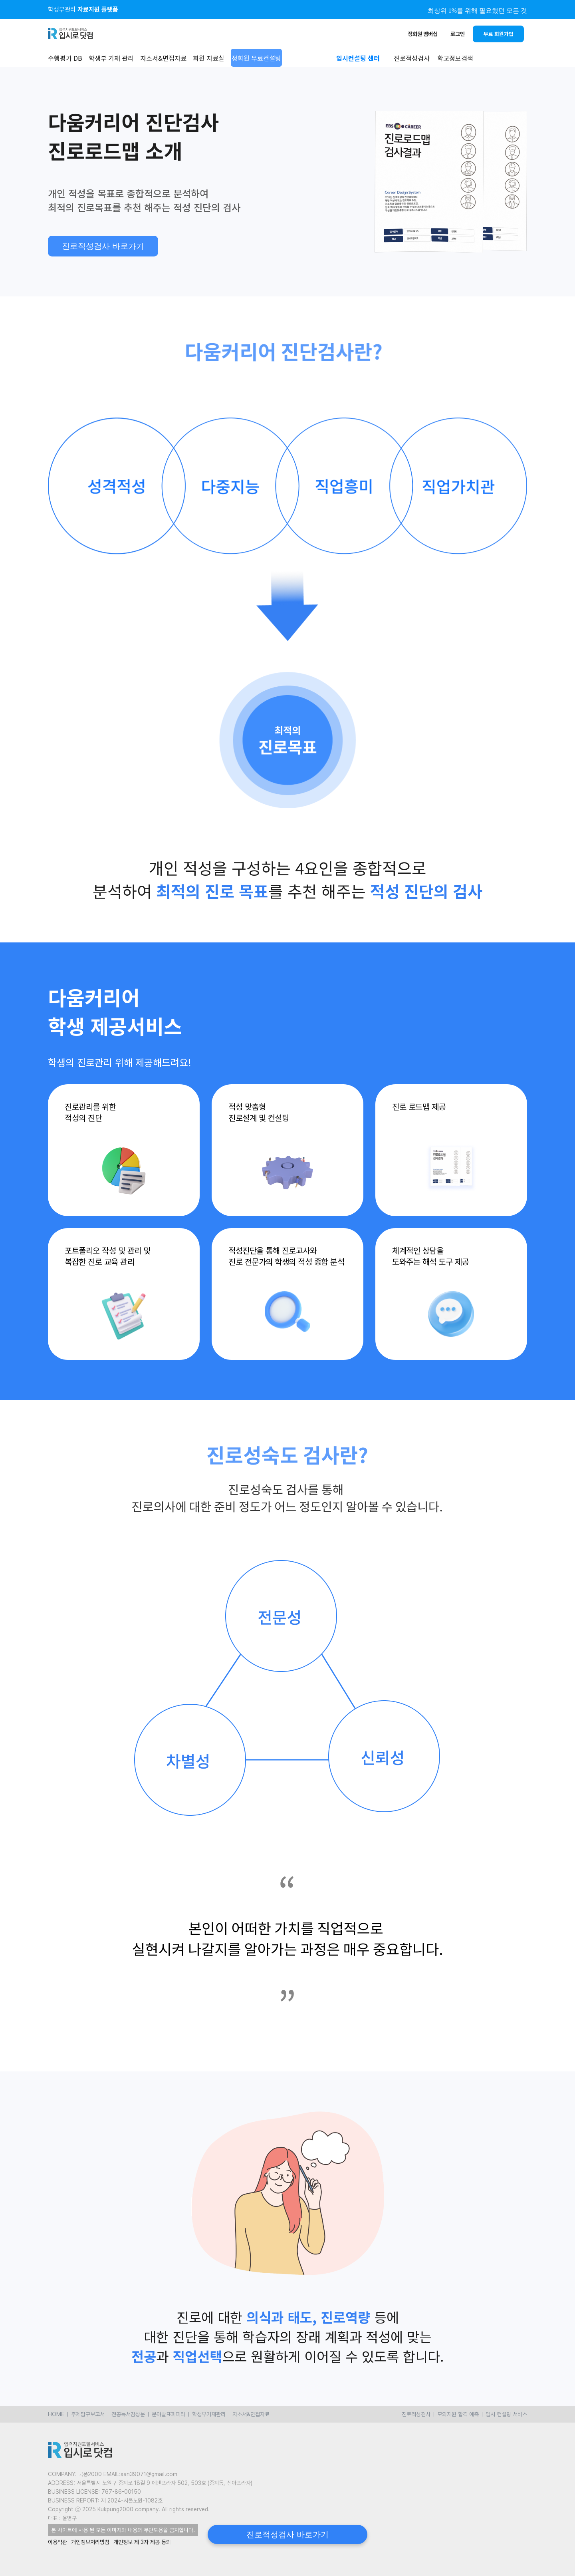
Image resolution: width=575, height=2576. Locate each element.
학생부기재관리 (209, 2414)
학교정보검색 (455, 58)
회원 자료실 (208, 58)
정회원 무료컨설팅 (256, 58)
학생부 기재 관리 (111, 58)
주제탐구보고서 (88, 2414)
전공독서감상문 (128, 2414)
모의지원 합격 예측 (458, 2414)
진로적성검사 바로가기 (103, 246)
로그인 (457, 34)
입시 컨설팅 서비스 (506, 2414)
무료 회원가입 (499, 34)
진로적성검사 (416, 2414)
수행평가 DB (65, 58)
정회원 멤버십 (423, 34)
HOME (56, 2414)
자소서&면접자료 (163, 58)
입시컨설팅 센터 (358, 58)
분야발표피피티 (168, 2414)
